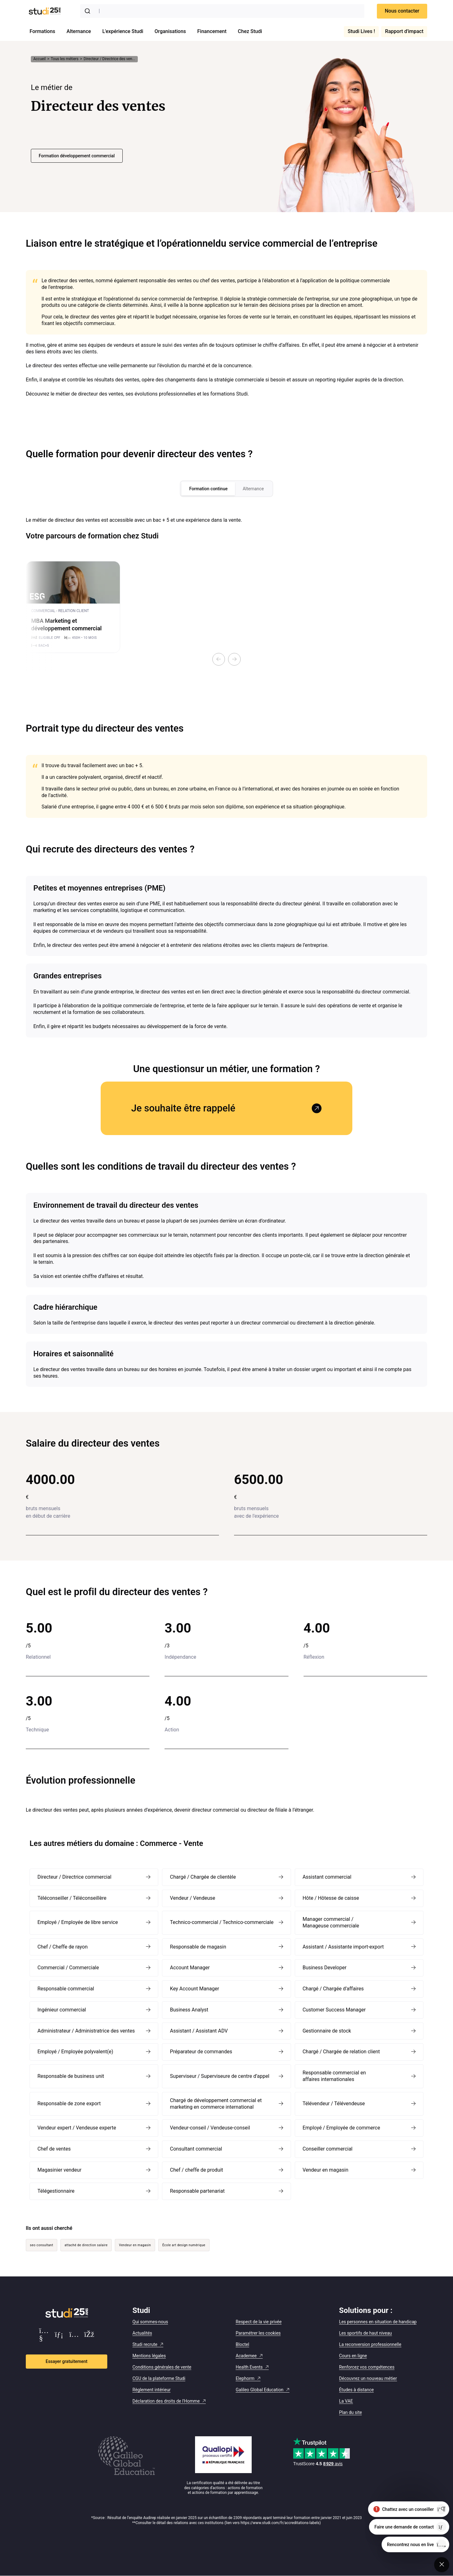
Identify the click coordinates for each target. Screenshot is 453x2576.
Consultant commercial (196, 2149)
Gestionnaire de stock (327, 2031)
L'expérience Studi (122, 31)
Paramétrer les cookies (258, 2333)
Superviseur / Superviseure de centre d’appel (219, 2076)
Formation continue (208, 488)
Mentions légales (149, 2355)
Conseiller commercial (328, 2149)
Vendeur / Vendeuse (192, 1898)
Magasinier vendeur (59, 2170)
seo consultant (41, 2245)
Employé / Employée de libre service (77, 1922)
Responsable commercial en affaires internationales (334, 2076)
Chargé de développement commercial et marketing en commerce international (216, 2103)
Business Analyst (189, 2010)
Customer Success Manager (334, 2010)
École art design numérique (183, 2245)
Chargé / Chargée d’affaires (333, 1989)
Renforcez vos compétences (366, 2367)
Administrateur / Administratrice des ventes (86, 2031)
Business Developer (325, 1968)
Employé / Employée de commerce (341, 2128)
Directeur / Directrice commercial (74, 1877)
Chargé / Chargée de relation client (341, 2052)
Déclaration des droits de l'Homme (166, 2401)
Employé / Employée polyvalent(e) (75, 2052)
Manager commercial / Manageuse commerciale (331, 1922)
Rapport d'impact (404, 31)
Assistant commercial (327, 1877)
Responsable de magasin (198, 1947)
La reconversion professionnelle (370, 2344)
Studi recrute (144, 2344)
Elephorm (245, 2378)
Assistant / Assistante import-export (343, 1947)
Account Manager (190, 1968)
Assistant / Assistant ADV (199, 2031)
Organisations (170, 31)
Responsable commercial (65, 1989)
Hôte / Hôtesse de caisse (331, 1898)
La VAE (346, 2401)
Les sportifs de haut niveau (365, 2333)
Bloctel (242, 2344)
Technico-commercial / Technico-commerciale (221, 1922)
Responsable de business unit (70, 2076)
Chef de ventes (54, 2149)
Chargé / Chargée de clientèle (203, 1877)
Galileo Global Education (259, 2389)
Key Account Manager (194, 1989)
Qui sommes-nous (150, 2321)
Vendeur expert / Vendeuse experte (76, 2128)
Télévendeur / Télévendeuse (334, 2103)
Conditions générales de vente (161, 2367)
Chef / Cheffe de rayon (62, 1947)
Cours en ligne (353, 2355)
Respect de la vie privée (259, 2321)
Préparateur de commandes (201, 2052)
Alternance (79, 31)
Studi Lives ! (361, 31)
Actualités (142, 2333)
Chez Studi (250, 31)
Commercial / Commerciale (68, 1968)
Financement (211, 31)
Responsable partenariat (197, 2191)
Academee (246, 2355)
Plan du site (350, 2412)
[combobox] (222, 11)
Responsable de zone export (69, 2103)
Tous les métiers (65, 59)
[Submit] (88, 11)
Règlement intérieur (151, 2389)
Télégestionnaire (56, 2191)
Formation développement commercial (77, 155)
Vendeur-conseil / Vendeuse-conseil (210, 2128)
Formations (42, 31)
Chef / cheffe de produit (196, 2170)
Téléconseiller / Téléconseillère (71, 1898)
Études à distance (356, 2389)
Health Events (249, 2367)
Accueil (39, 59)
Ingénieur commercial (61, 2010)
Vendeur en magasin (326, 2170)
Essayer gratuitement (66, 2361)
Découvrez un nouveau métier (368, 2378)
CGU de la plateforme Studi (158, 2378)
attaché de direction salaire (86, 2245)
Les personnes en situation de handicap (378, 2321)
